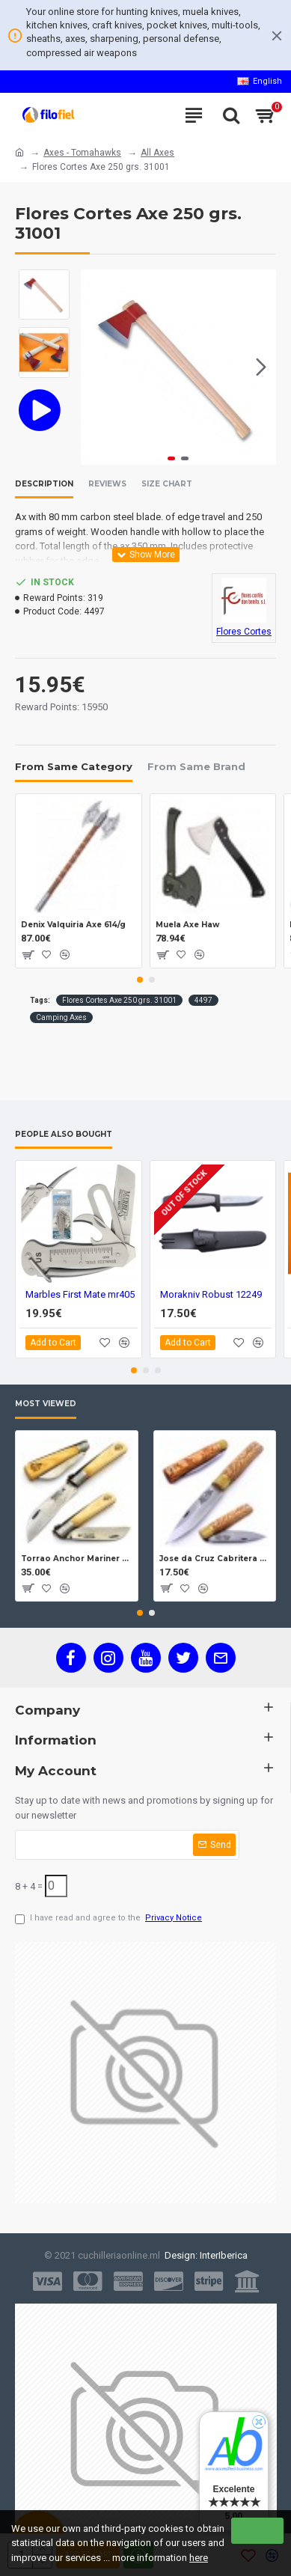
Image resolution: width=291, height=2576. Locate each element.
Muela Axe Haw (187, 925)
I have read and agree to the (109, 1918)
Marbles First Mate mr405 (80, 1294)
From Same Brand (196, 766)
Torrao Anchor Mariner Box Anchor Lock (76, 1558)
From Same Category (73, 766)
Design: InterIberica (204, 2255)
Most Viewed (45, 1404)
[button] (261, 367)
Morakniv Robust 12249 (211, 1294)
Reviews (107, 484)
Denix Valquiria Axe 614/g (73, 925)
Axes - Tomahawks (82, 152)
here (198, 2557)
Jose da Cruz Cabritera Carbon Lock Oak (215, 1558)
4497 (203, 1000)
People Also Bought (63, 1134)
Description (44, 484)
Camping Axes (61, 1017)
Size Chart (166, 484)
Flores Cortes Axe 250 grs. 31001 (119, 1000)
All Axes (157, 152)
